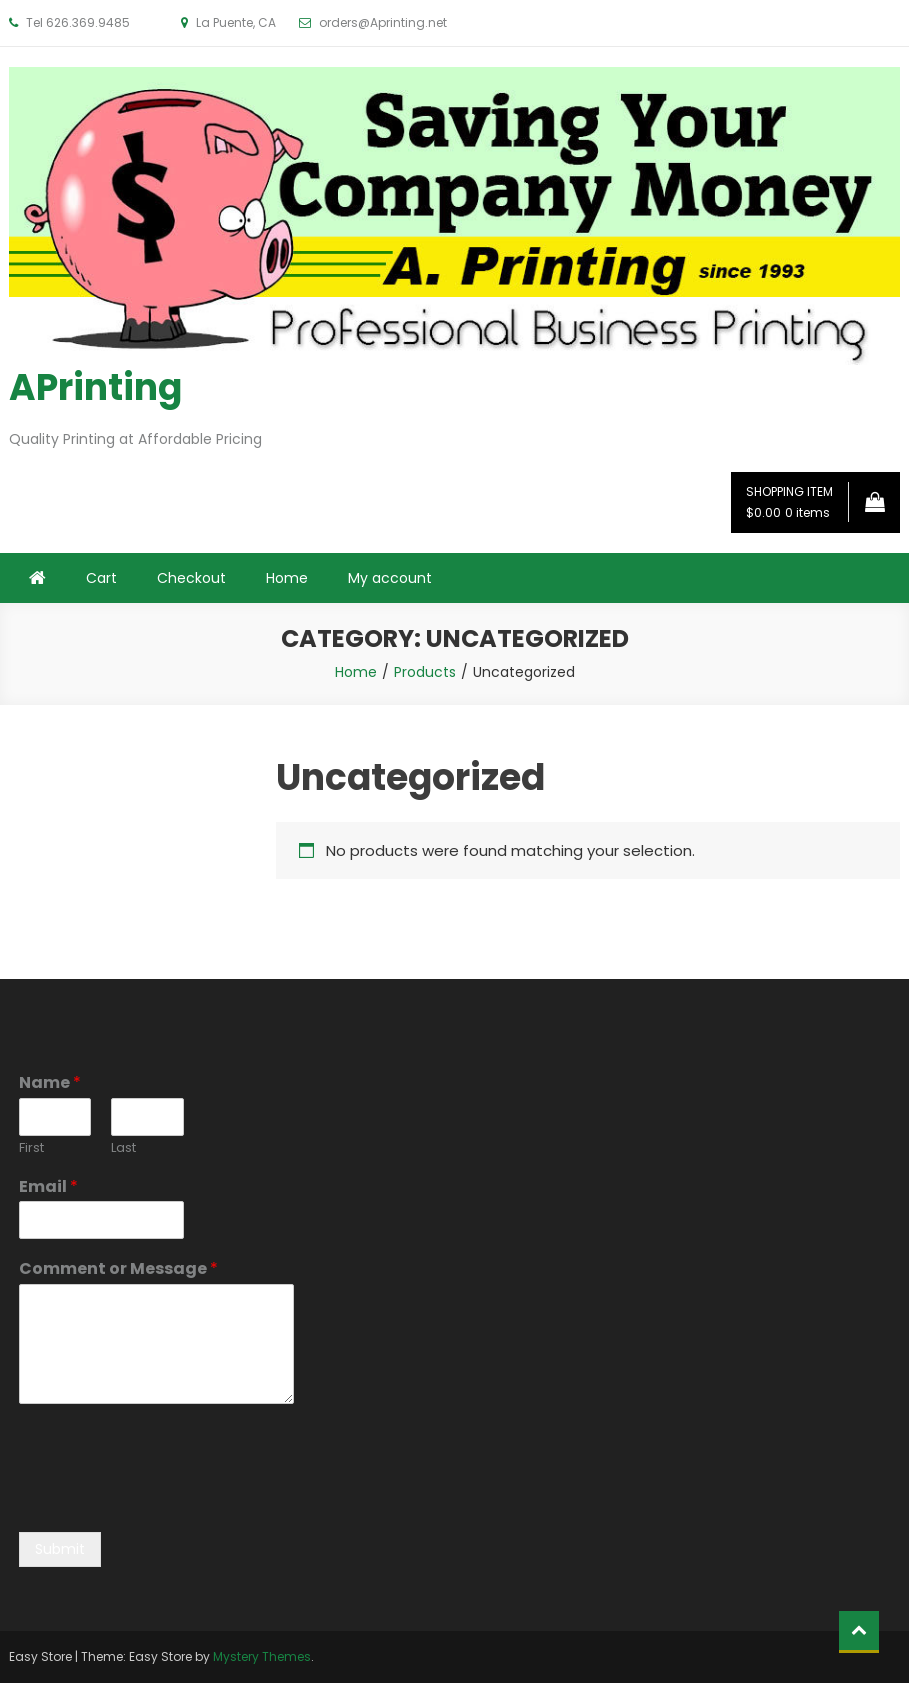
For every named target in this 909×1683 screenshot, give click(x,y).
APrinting (95, 387)
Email (48, 1187)
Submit (60, 1549)
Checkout (191, 578)
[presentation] (171, 1499)
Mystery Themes (262, 1656)
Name (50, 1083)
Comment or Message (118, 1269)
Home (287, 578)
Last (123, 1148)
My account (390, 578)
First (31, 1148)
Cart (101, 578)
